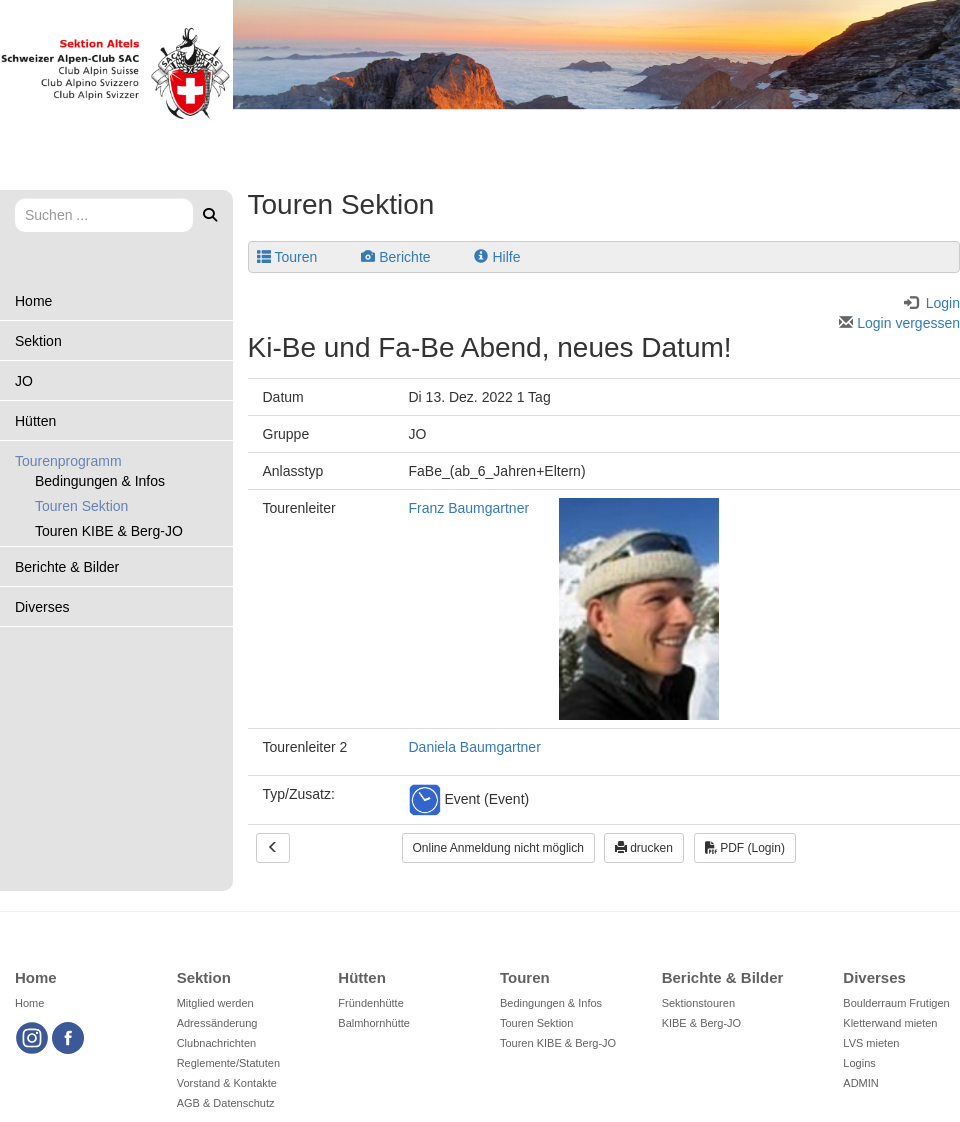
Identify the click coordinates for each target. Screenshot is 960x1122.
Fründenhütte (370, 1003)
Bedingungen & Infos (100, 481)
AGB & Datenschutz (226, 1103)
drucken (644, 848)
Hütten (35, 421)
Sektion (38, 341)
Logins (859, 1063)
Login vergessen (899, 323)
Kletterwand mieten (890, 1023)
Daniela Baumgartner (475, 747)
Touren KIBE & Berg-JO (109, 531)
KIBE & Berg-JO (701, 1023)
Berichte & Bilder (67, 567)
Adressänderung (217, 1023)
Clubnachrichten (217, 1043)
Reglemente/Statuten (228, 1063)
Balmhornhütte (374, 1023)
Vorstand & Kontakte (227, 1083)
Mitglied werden (215, 1003)
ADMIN (860, 1083)
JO (24, 381)
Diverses (42, 607)
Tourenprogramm (68, 461)
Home (33, 301)
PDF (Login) (745, 848)
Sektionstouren (698, 1003)
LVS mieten (871, 1043)
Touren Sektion (81, 506)
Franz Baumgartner (469, 508)
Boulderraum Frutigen (896, 1003)
